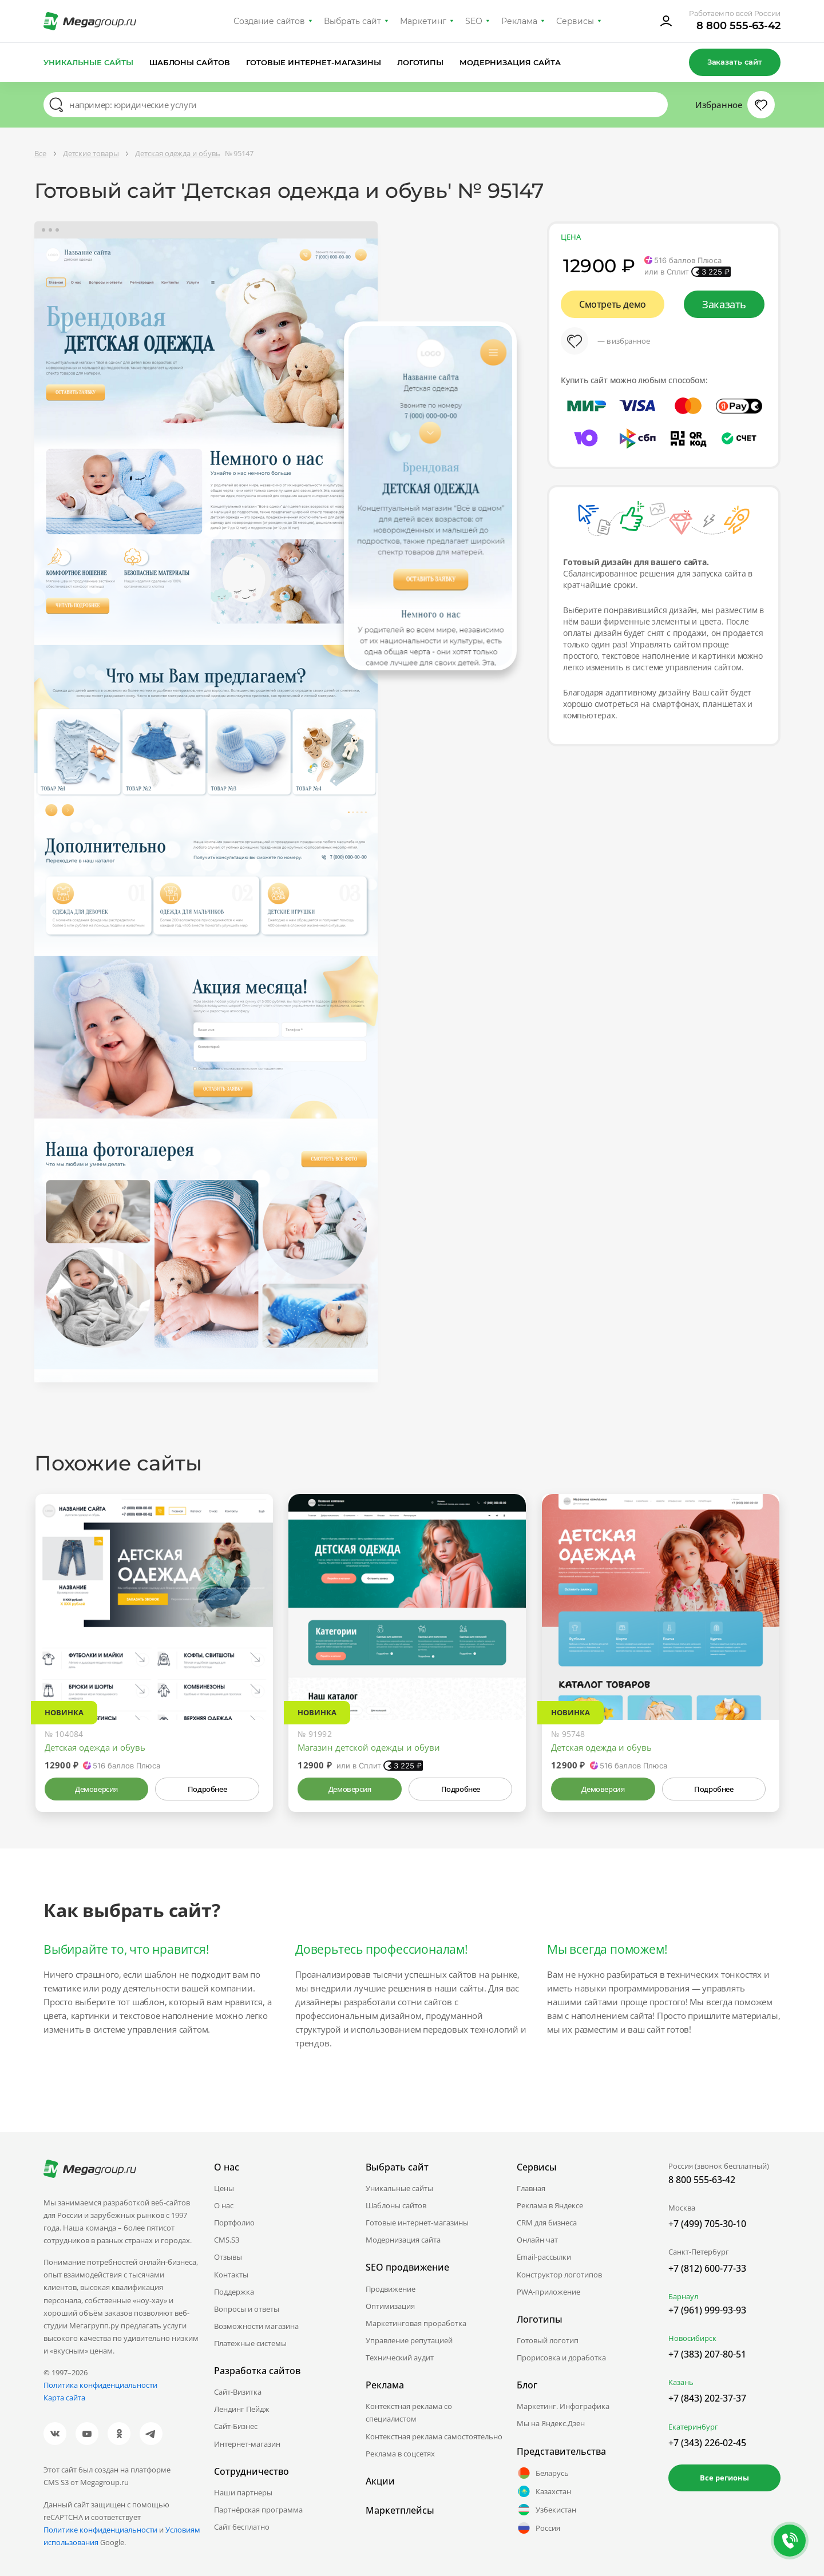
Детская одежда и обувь (95, 1747)
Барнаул (683, 2296)
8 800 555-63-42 (738, 25)
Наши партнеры (243, 2492)
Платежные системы (250, 2343)
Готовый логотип (548, 2340)
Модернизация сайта (510, 62)
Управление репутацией (409, 2340)
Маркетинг (423, 21)
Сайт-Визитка (238, 2392)
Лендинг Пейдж (242, 2409)
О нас (223, 2205)
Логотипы (420, 62)
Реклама (519, 21)
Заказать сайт (734, 61)
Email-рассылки (544, 2257)
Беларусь (543, 2473)
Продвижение (390, 2289)
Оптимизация (390, 2306)
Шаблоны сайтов (190, 62)
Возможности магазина (256, 2326)
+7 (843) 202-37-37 (707, 2398)
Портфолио (234, 2222)
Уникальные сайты (88, 62)
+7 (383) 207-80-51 (707, 2354)
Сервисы (575, 21)
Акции (380, 2481)
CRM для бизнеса (547, 2222)
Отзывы (228, 2257)
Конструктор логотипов (559, 2274)
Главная (531, 2188)
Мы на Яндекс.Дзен (551, 2423)
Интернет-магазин (247, 2444)
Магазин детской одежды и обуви (369, 1747)
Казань (681, 2382)
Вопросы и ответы (246, 2309)
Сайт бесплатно (242, 2527)
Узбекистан (546, 2510)
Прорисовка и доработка (561, 2357)
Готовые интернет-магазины (313, 62)
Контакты (231, 2274)
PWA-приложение (548, 2292)
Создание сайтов (269, 21)
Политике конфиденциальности (100, 2530)
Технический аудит (400, 2357)
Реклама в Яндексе (550, 2205)
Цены (224, 2188)
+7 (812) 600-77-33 (707, 2268)
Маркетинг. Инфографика (563, 2406)
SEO (473, 21)
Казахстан (544, 2491)
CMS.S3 (226, 2240)
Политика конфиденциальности (100, 2385)
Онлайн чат (537, 2240)
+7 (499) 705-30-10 (707, 2223)
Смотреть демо (612, 304)
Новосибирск (692, 2338)
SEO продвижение (407, 2267)
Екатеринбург (693, 2427)
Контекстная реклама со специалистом (409, 2412)
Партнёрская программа (258, 2510)
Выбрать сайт (352, 21)
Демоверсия (96, 1789)
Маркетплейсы (400, 2510)
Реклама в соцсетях (400, 2453)
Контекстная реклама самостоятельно (434, 2436)
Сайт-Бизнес (236, 2426)
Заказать (724, 304)
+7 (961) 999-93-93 (707, 2310)
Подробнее (207, 1789)
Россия (538, 2528)
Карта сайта (64, 2397)
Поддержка (234, 2292)
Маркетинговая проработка (416, 2323)
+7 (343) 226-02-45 (707, 2442)
